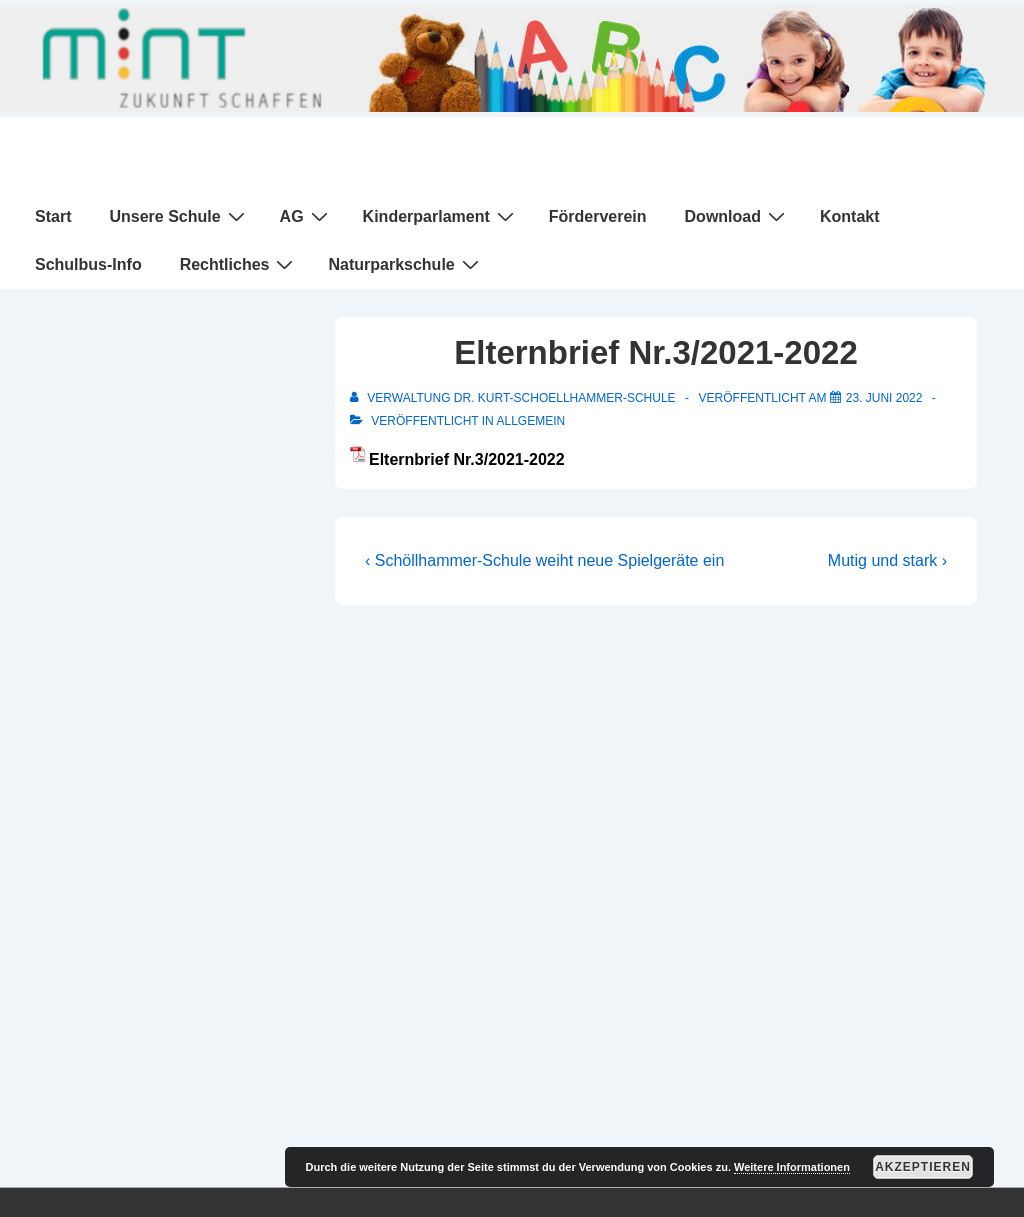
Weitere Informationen (792, 1167)
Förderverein (598, 216)
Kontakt (850, 216)
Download (737, 216)
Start (53, 216)
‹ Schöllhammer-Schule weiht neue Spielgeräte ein (544, 560)
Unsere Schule (179, 216)
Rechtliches (239, 264)
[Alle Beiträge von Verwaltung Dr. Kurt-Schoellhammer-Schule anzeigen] (514, 398)
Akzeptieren (923, 1167)
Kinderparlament (441, 216)
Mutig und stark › (887, 560)
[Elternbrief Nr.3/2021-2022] (884, 398)
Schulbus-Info (88, 264)
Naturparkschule (405, 264)
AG (306, 216)
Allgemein (530, 421)
